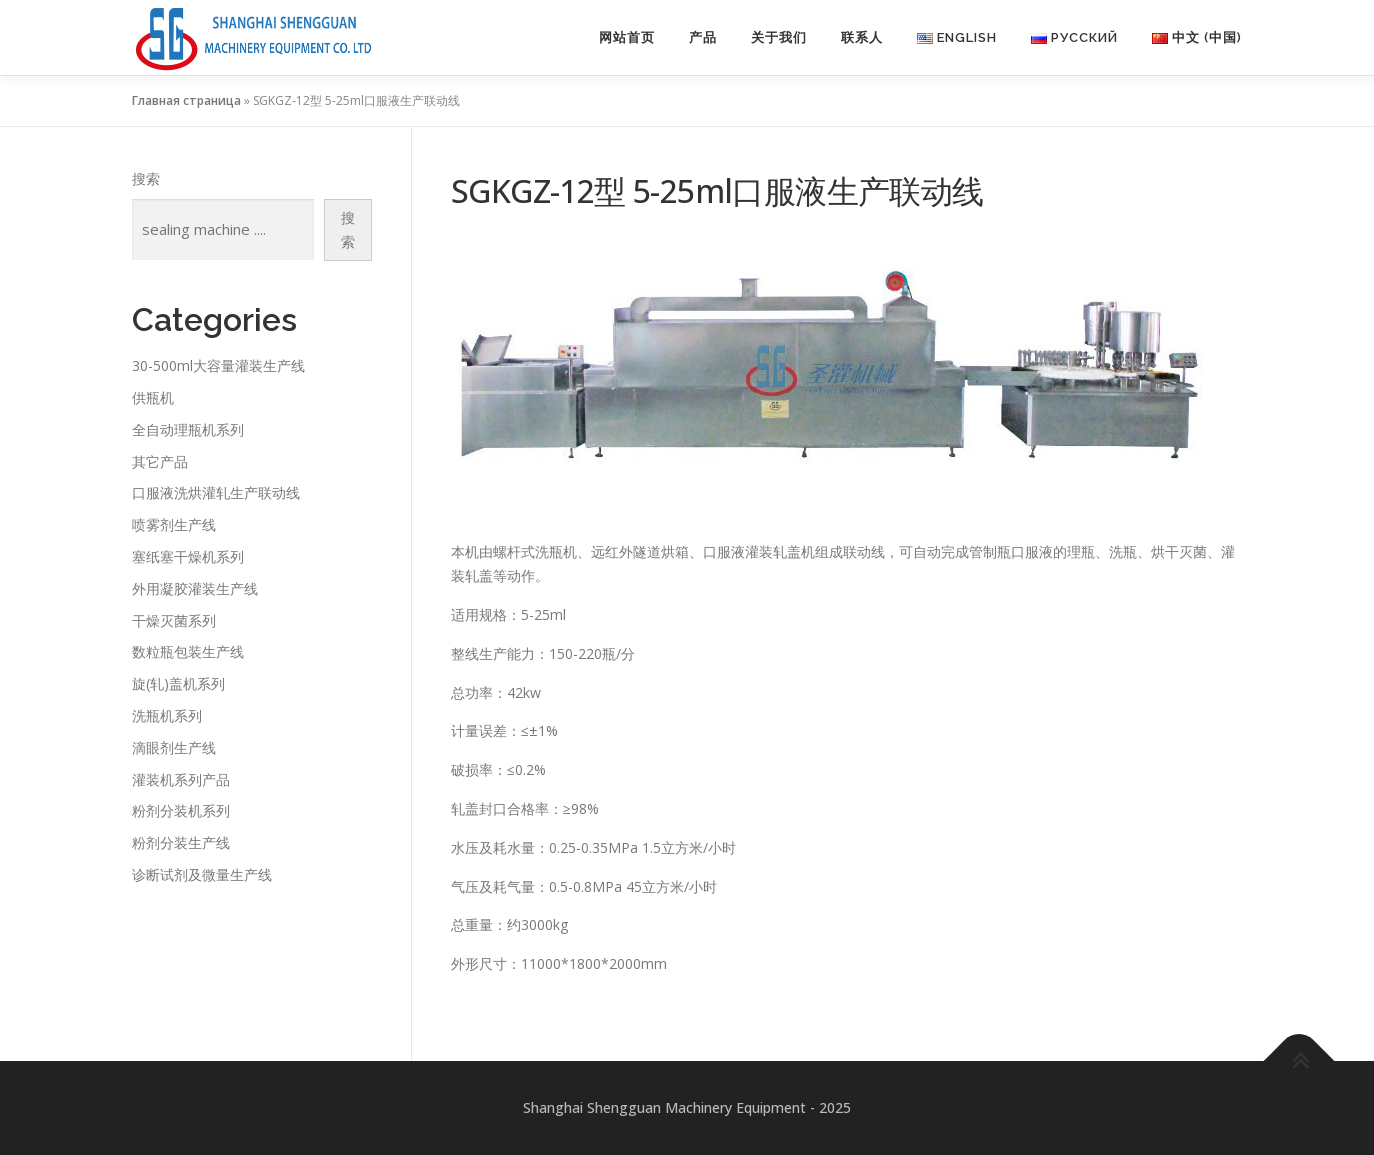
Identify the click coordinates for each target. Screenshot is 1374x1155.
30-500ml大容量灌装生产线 (218, 365)
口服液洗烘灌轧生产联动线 (216, 492)
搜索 (146, 178)
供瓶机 (153, 397)
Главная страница (186, 100)
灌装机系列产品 (181, 779)
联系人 (862, 37)
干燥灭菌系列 (174, 620)
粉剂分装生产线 (181, 842)
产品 (703, 37)
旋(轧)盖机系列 (178, 683)
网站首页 (627, 37)
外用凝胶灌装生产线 (195, 588)
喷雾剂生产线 (174, 524)
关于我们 (779, 37)
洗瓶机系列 (167, 715)
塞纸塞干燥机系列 (188, 556)
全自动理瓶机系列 (188, 429)
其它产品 (160, 461)
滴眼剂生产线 (174, 747)
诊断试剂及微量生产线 (202, 874)
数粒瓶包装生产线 (188, 651)
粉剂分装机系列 (181, 810)
